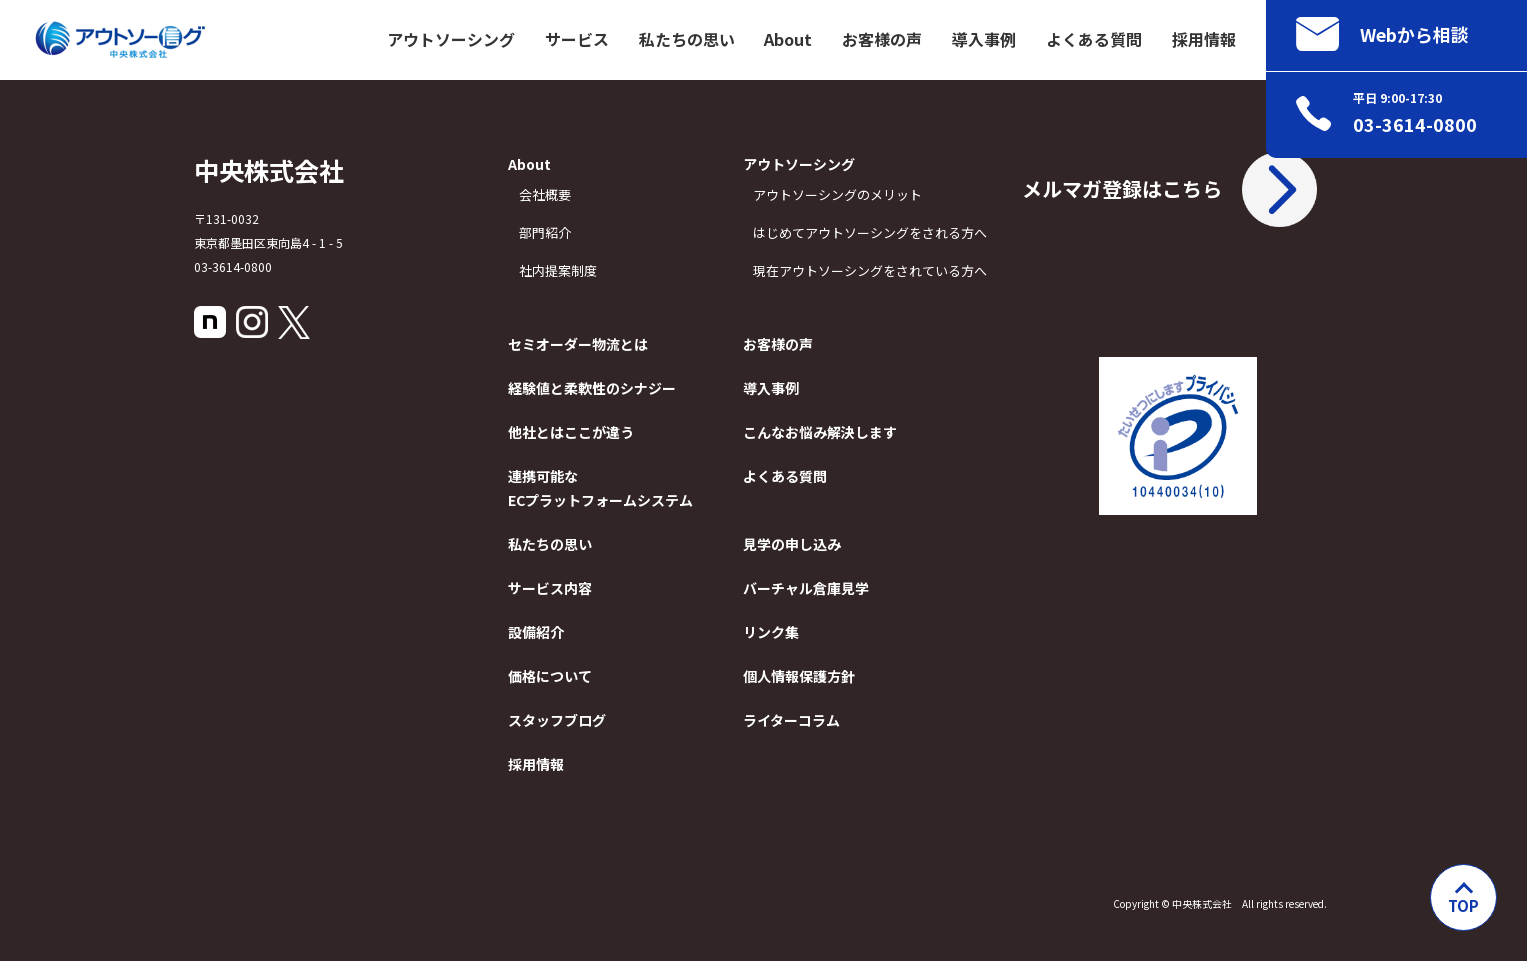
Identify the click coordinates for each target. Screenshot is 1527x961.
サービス (577, 39)
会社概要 (545, 194)
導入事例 (984, 39)
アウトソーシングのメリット (837, 194)
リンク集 (771, 632)
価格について (549, 676)
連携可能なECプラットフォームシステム (549, 488)
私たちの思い (687, 39)
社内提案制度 (555, 270)
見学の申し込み (792, 544)
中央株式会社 (269, 170)
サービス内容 (549, 588)
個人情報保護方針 (797, 676)
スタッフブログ (549, 720)
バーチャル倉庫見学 (797, 588)
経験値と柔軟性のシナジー (549, 388)
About (788, 39)
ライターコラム (791, 720)
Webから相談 (1382, 34)
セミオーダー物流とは (549, 344)
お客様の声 (882, 39)
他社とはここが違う (549, 432)
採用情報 (1204, 39)
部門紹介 (545, 232)
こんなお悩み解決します (797, 432)
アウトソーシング (451, 39)
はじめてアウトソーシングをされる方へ (870, 232)
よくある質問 (1094, 39)
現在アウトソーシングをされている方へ (802, 270)
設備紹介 (536, 632)
